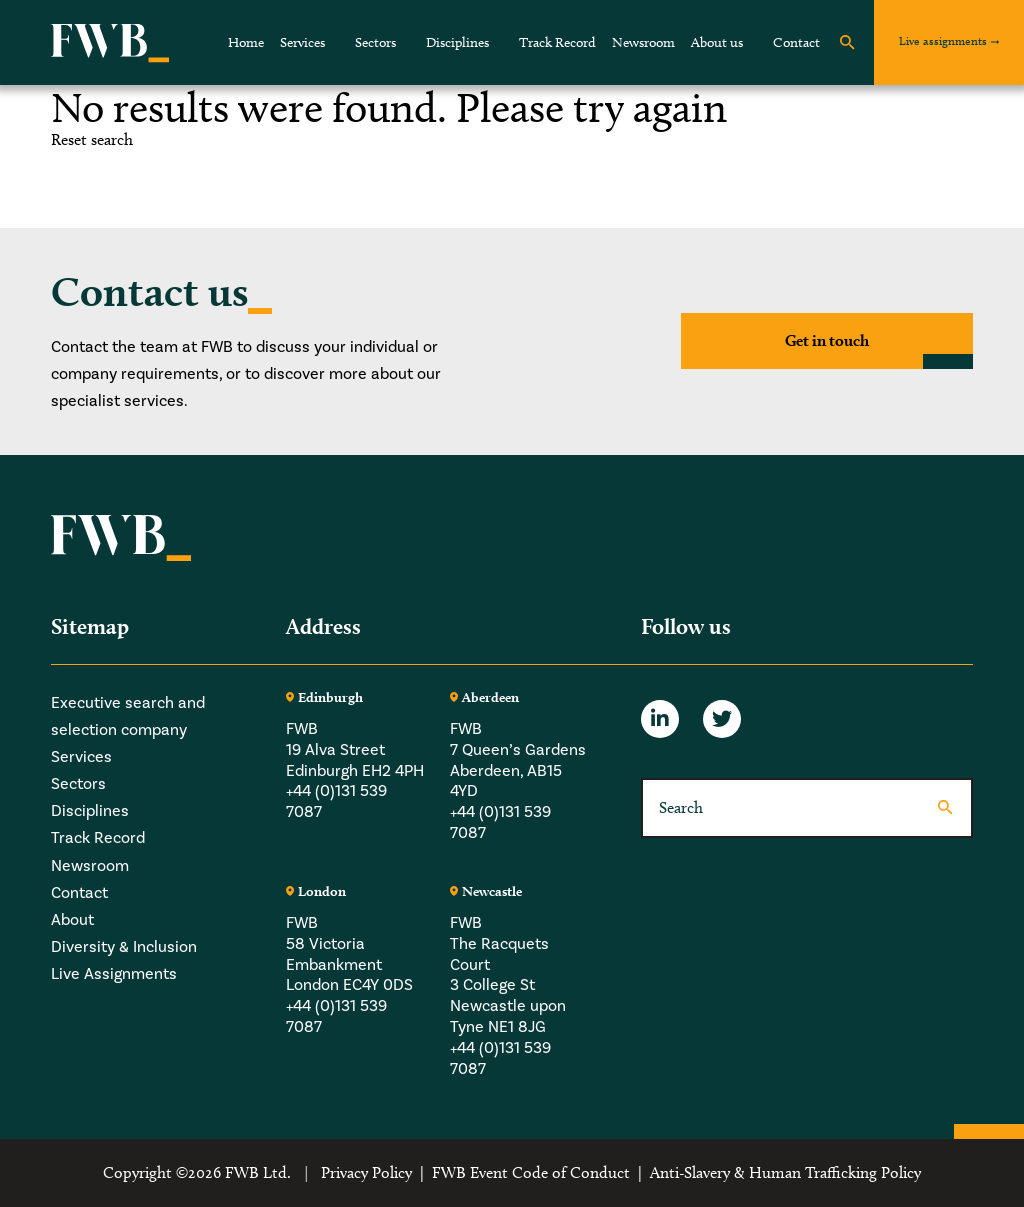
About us (717, 42)
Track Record (557, 42)
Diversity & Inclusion (124, 947)
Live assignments (943, 40)
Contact (796, 42)
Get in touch (827, 340)
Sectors (375, 42)
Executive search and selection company (128, 716)
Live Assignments (114, 974)
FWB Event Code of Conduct (531, 1172)
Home (246, 42)
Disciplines (457, 42)
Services (302, 42)
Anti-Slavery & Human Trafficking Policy (785, 1172)
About (72, 920)
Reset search (92, 140)
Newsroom (643, 42)
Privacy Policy (366, 1172)
